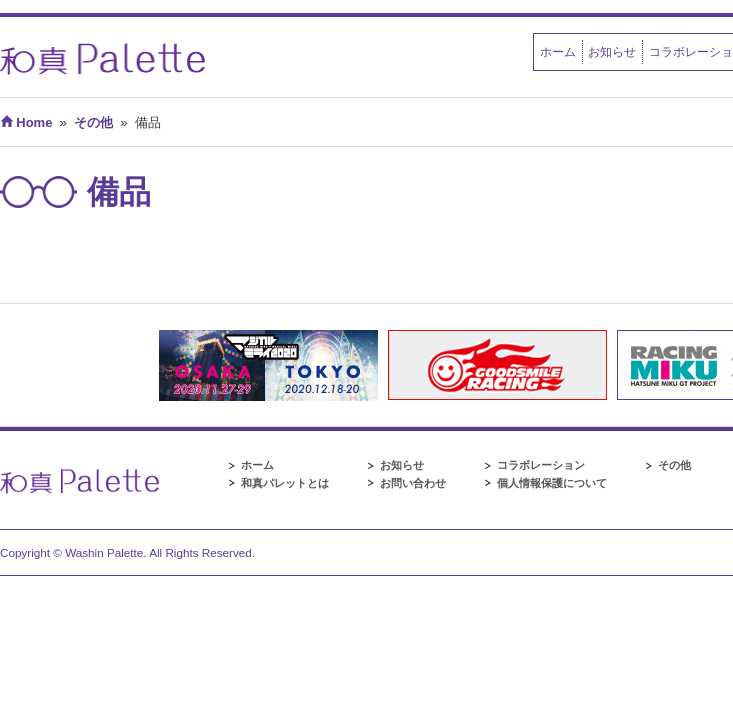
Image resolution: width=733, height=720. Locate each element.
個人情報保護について (552, 483)
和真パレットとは (285, 483)
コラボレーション (541, 465)
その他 (674, 465)
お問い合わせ (413, 483)
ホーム (558, 51)
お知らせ (612, 51)
